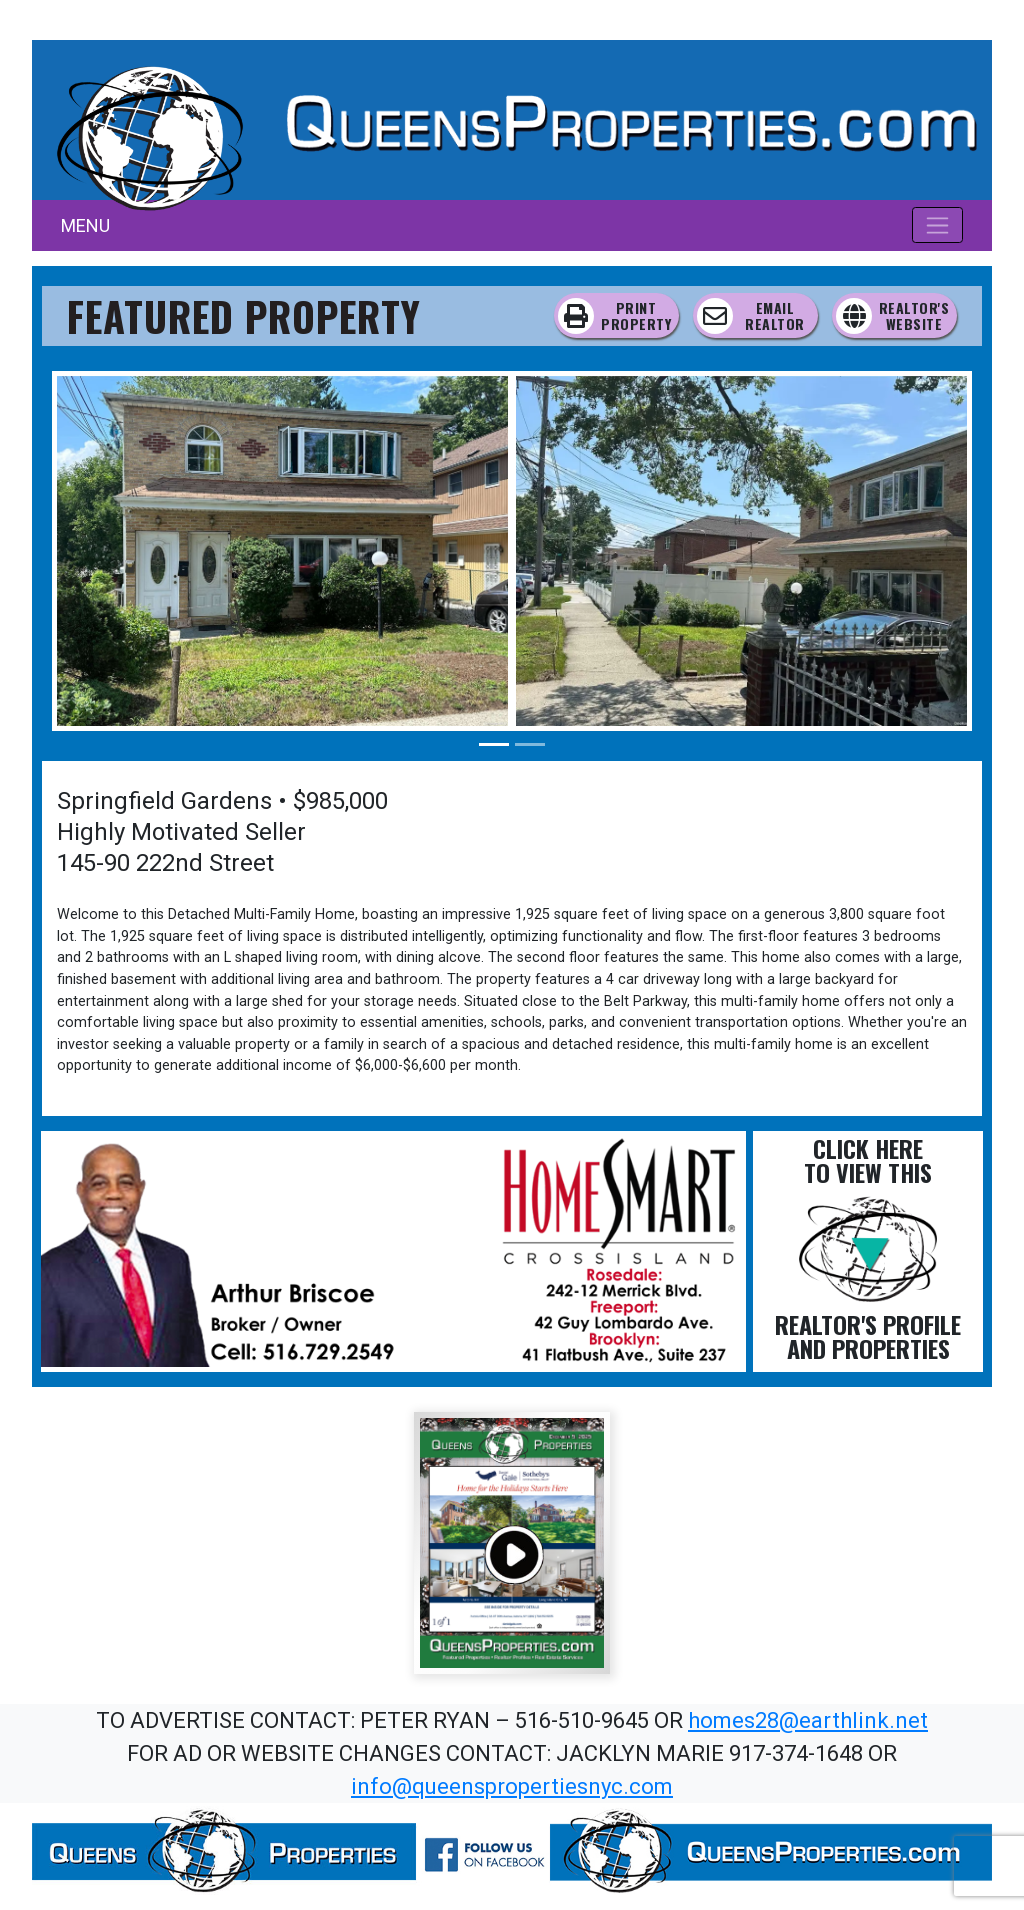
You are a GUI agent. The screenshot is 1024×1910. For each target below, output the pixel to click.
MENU (85, 225)
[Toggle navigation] (937, 225)
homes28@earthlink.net (808, 1720)
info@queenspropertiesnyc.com (512, 1786)
